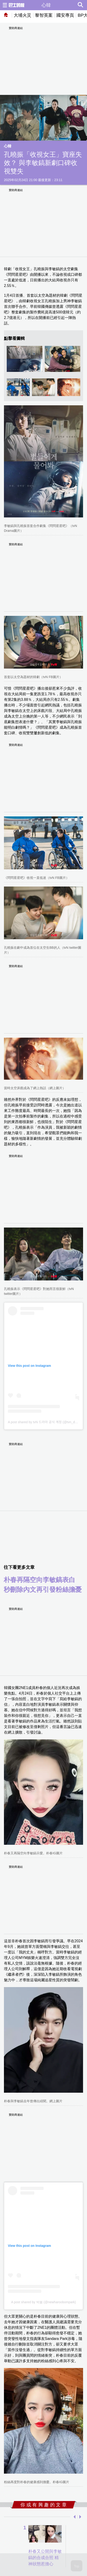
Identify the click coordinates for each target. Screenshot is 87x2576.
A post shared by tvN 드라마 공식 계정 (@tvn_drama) (45, 1422)
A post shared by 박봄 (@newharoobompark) (43, 2302)
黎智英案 (44, 15)
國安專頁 (65, 15)
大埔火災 (22, 15)
